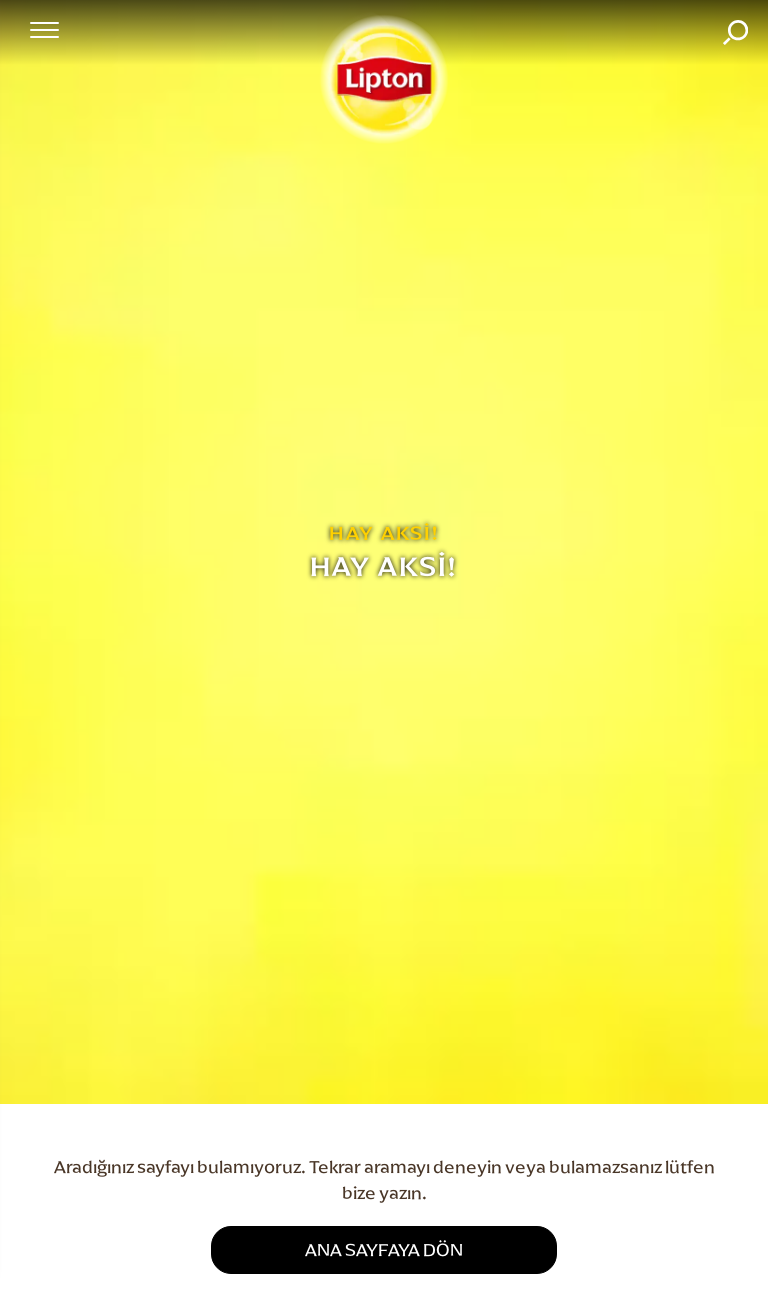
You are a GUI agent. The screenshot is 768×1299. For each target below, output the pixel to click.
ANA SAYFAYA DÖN (384, 1249)
